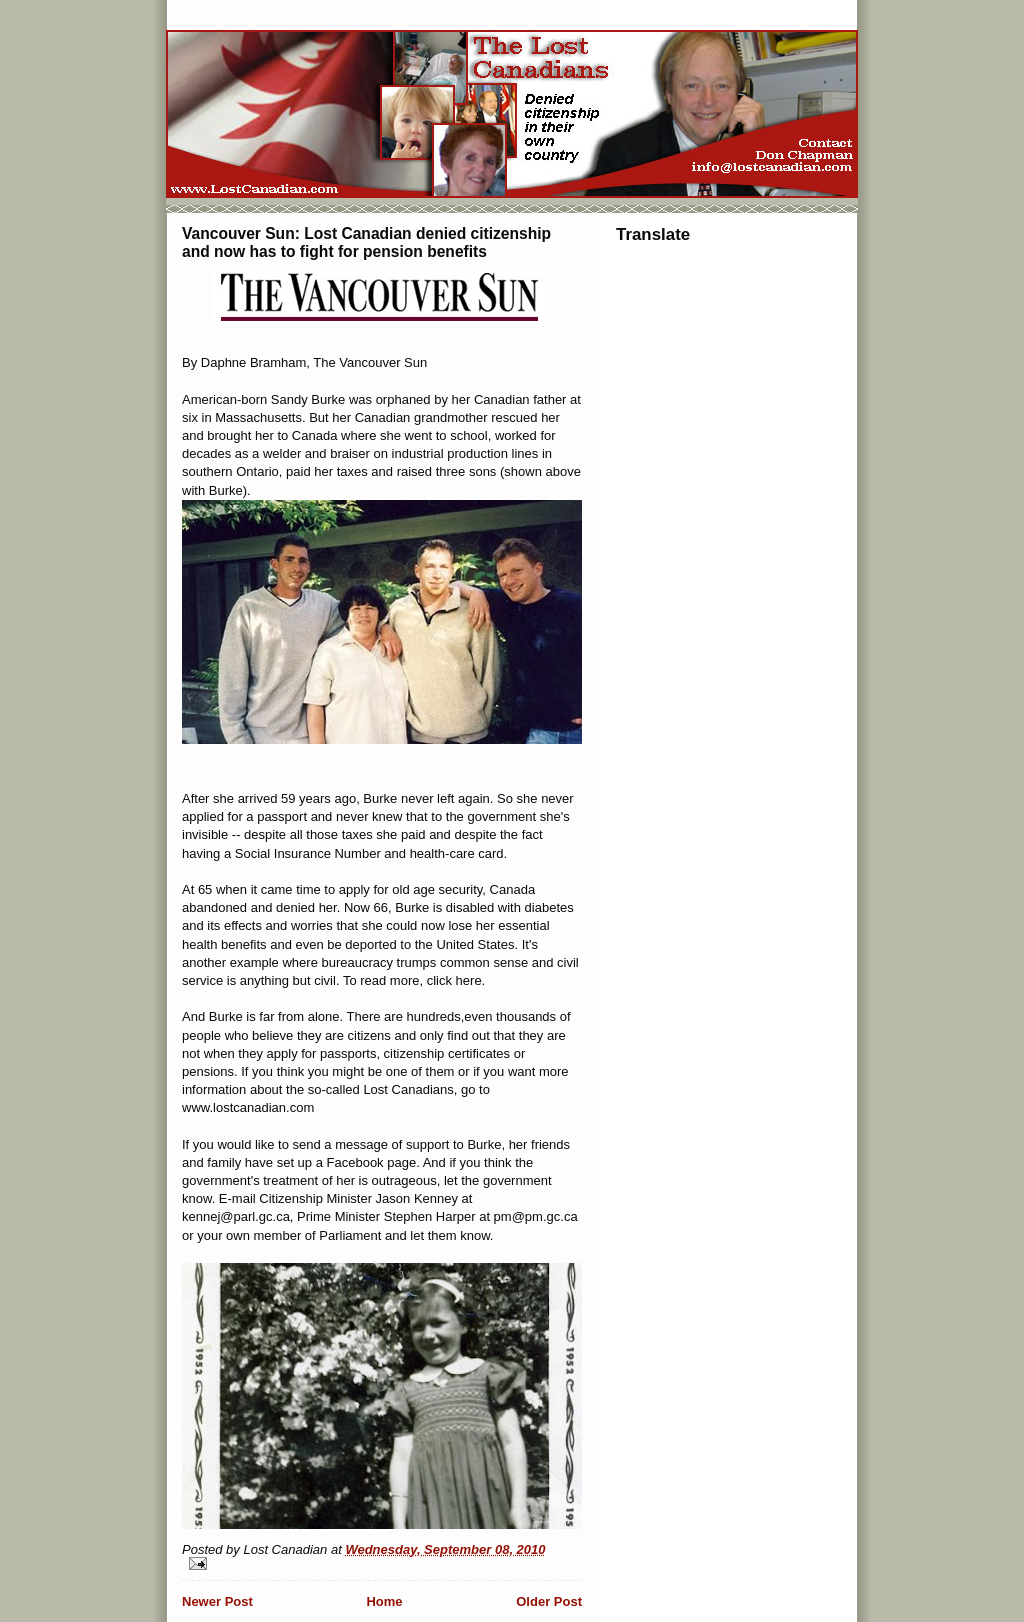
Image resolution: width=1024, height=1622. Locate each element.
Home (384, 1601)
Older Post (549, 1601)
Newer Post (217, 1601)
